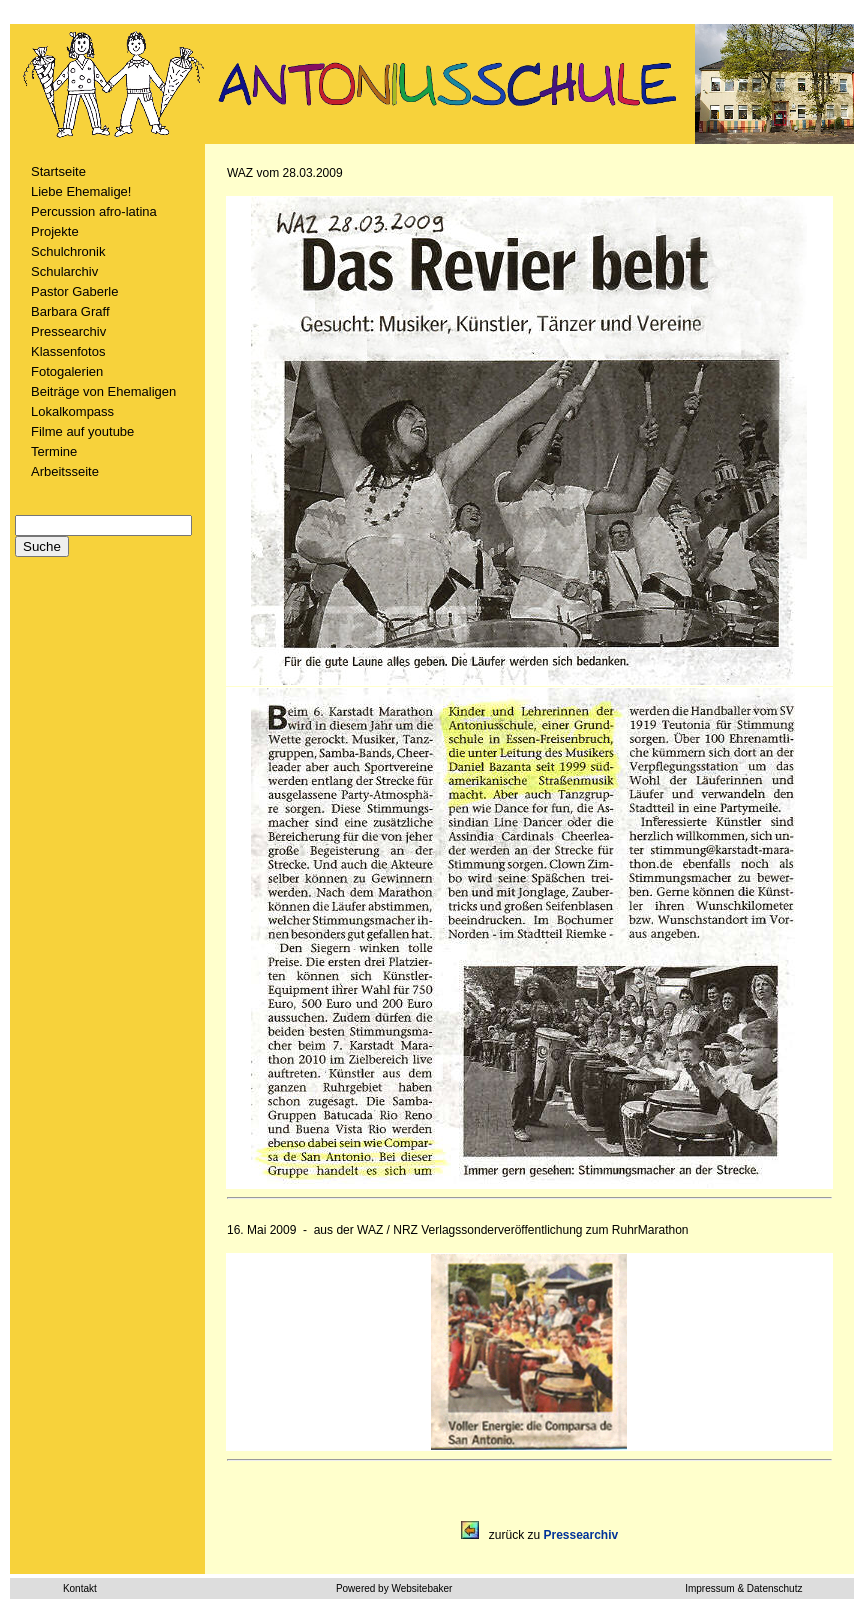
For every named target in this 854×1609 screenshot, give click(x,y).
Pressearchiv (68, 331)
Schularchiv (64, 271)
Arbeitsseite (65, 471)
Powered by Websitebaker (394, 1588)
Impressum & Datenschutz (743, 1588)
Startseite (58, 171)
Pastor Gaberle (74, 291)
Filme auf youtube (82, 431)
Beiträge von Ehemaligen (103, 391)
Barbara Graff (70, 311)
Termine (54, 451)
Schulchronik (68, 251)
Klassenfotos (68, 351)
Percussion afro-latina (94, 211)
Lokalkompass (72, 411)
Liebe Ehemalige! (81, 191)
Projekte (55, 231)
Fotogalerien (67, 371)
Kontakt (80, 1588)
